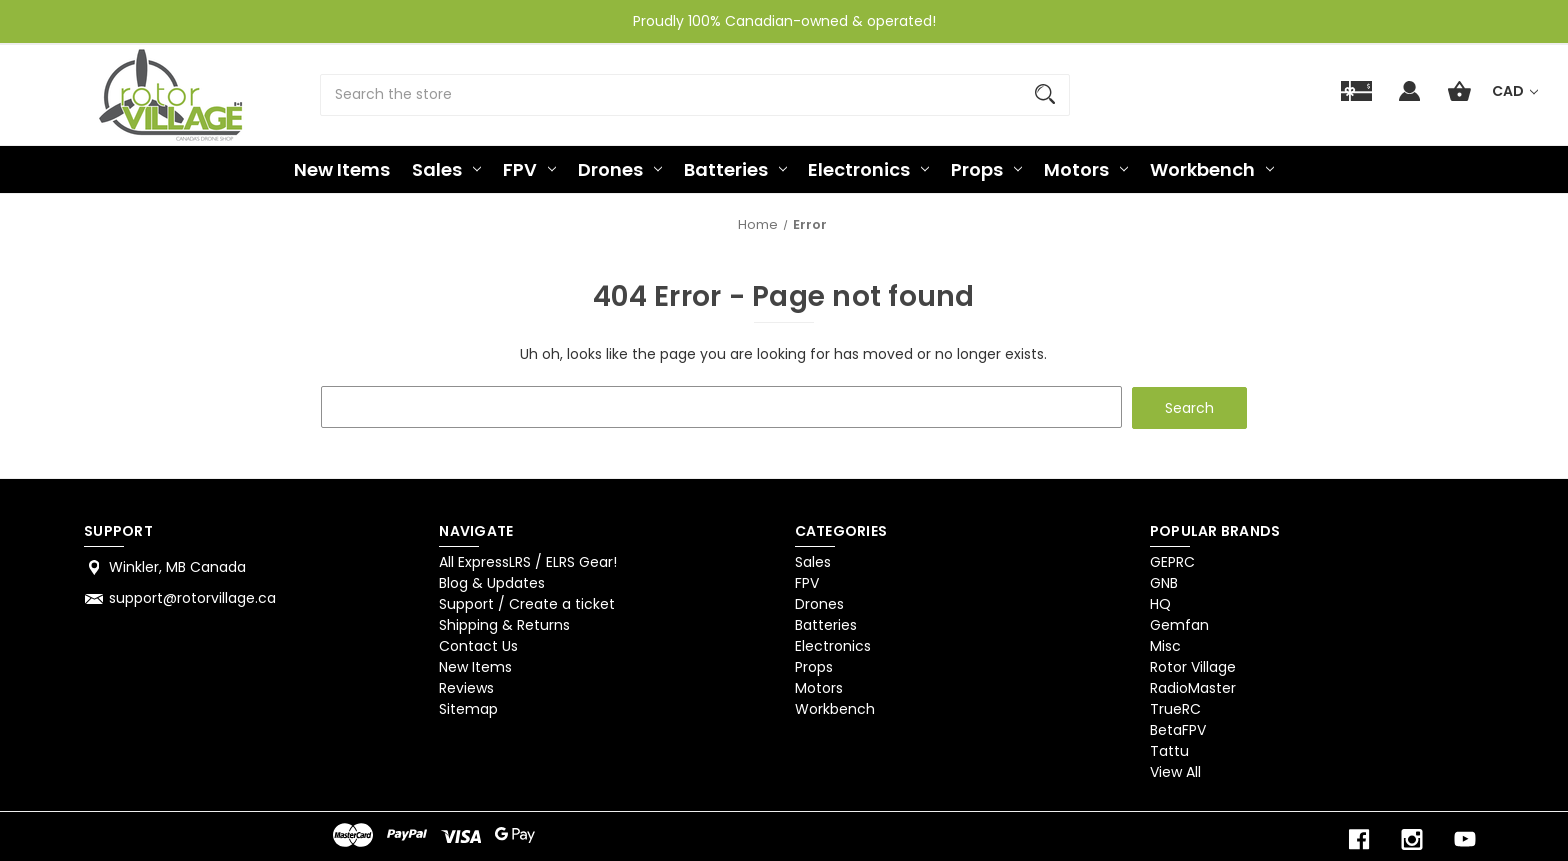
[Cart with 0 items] (1459, 100)
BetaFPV (1178, 729)
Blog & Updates (492, 582)
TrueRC (1175, 708)
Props (986, 169)
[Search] (1045, 95)
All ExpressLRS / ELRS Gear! (528, 561)
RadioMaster (1193, 687)
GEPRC (1172, 561)
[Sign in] (1409, 100)
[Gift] (1356, 100)
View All (1175, 771)
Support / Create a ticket (527, 603)
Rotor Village (1193, 666)
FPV (529, 169)
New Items (342, 169)
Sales (446, 169)
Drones (620, 169)
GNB (1164, 582)
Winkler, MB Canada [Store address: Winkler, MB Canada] (177, 566)
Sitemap (468, 708)
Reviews (466, 687)
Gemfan (1179, 624)
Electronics (868, 169)
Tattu (1169, 750)
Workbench (1212, 169)
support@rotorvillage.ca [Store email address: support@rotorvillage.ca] (192, 597)
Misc (1165, 645)
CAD (1515, 91)
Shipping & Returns (504, 624)
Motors (1086, 169)
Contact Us (478, 645)
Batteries (735, 169)
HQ (1160, 603)
